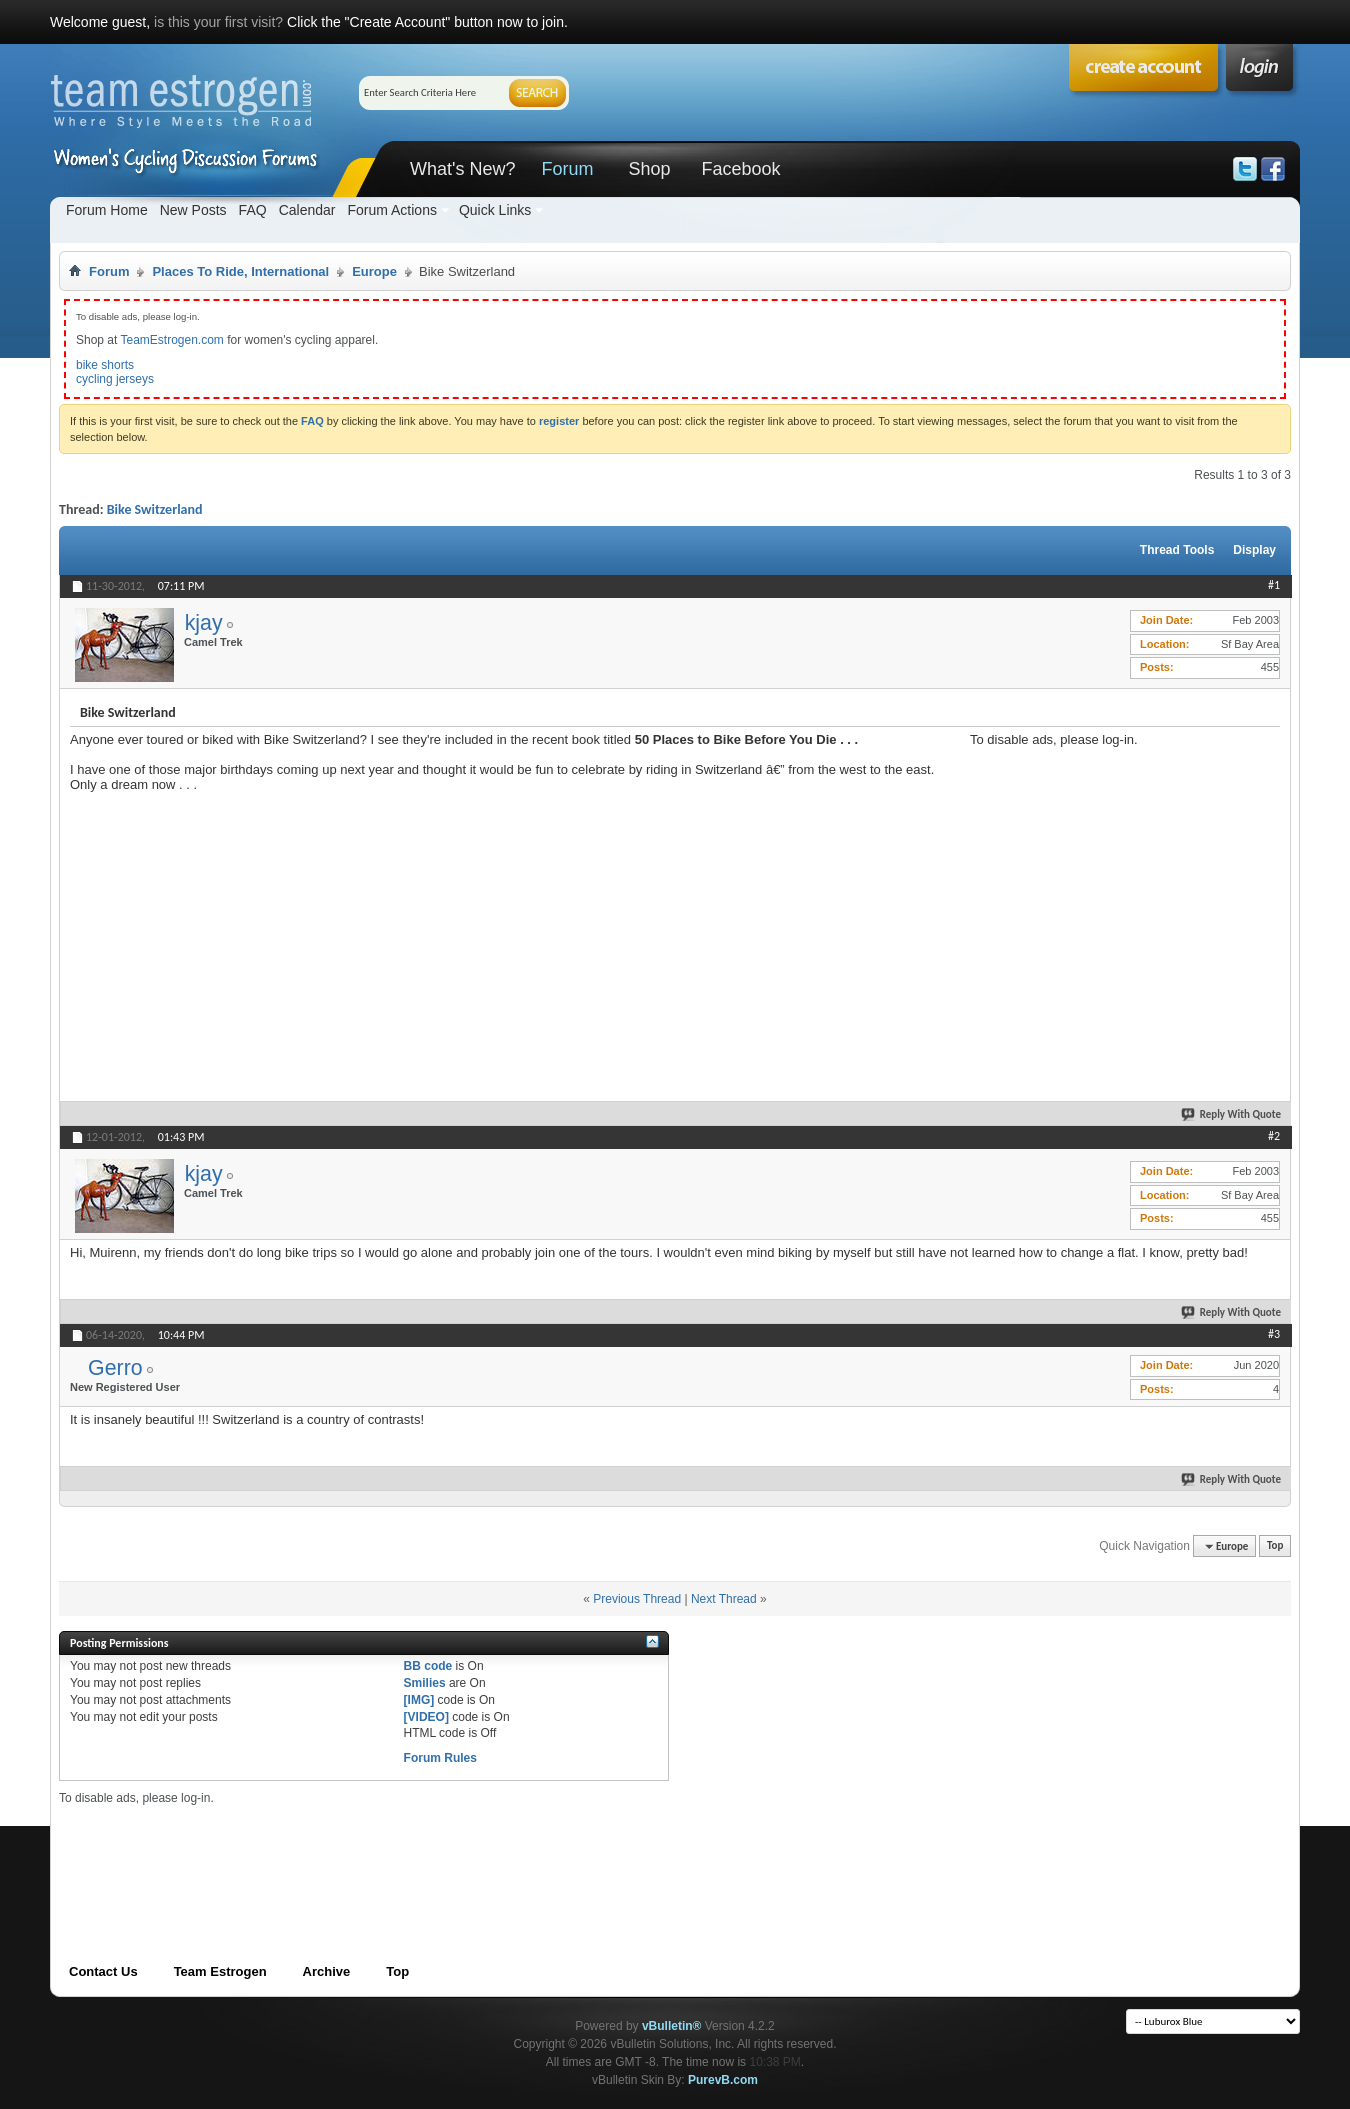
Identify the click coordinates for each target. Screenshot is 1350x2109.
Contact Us (103, 1971)
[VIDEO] (426, 1717)
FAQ (253, 210)
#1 (1274, 585)
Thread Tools (1177, 550)
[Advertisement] (1120, 872)
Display (1254, 550)
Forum (567, 169)
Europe (374, 271)
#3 (1274, 1334)
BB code (428, 1666)
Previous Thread (637, 1599)
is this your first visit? (218, 22)
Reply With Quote (1232, 1114)
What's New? (462, 169)
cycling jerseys (115, 379)
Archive (327, 1971)
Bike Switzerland (155, 509)
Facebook (740, 169)
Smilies (425, 1683)
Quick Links (495, 210)
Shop (649, 169)
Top (1275, 1546)
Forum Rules (440, 1758)
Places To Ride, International (240, 271)
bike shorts (105, 365)
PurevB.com (723, 2080)
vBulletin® (672, 2026)
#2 (1274, 1136)
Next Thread (724, 1599)
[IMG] (419, 1700)
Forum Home (107, 210)
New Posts (193, 210)
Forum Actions (391, 210)
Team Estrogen (220, 1971)
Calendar (307, 210)
